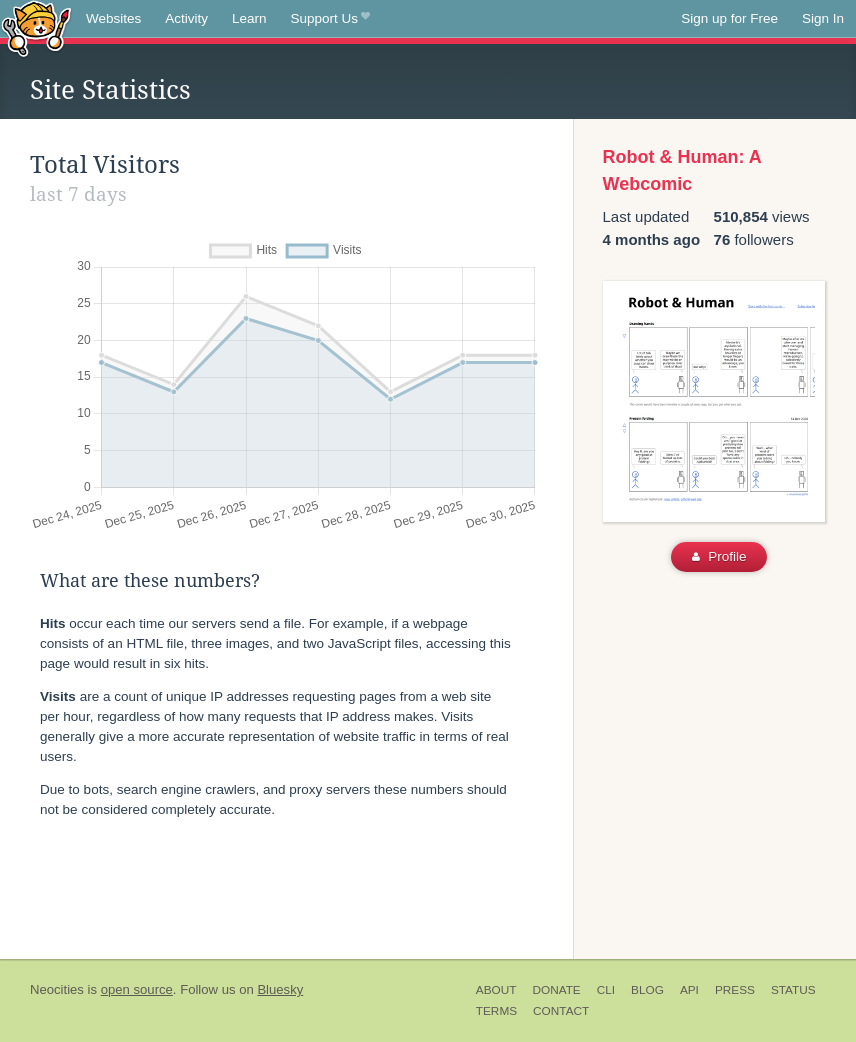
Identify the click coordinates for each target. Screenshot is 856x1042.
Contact (561, 1011)
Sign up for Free (729, 18)
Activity (186, 18)
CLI (606, 990)
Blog (647, 990)
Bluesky (280, 989)
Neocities (57, 989)
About (496, 990)
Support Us (330, 19)
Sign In (823, 18)
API (689, 990)
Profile (719, 556)
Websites (113, 18)
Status (793, 990)
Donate (556, 990)
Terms (496, 1011)
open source (137, 989)
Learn (249, 18)
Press (735, 990)
